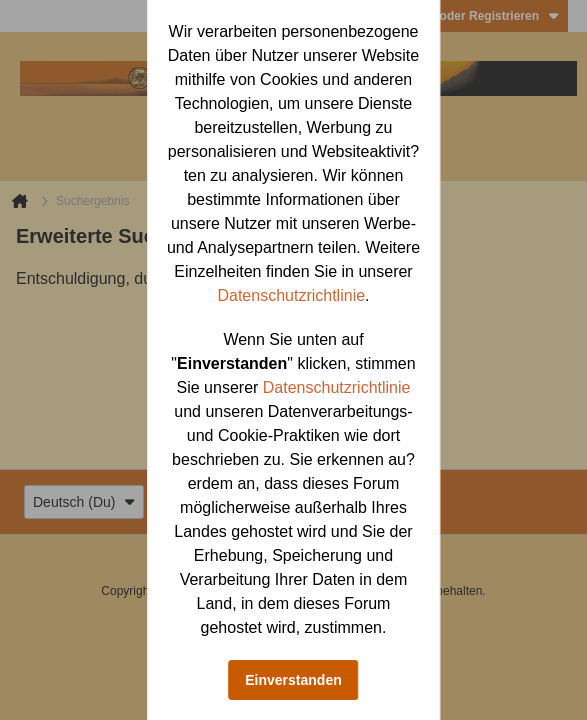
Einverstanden (293, 680)
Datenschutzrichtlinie (291, 295)
